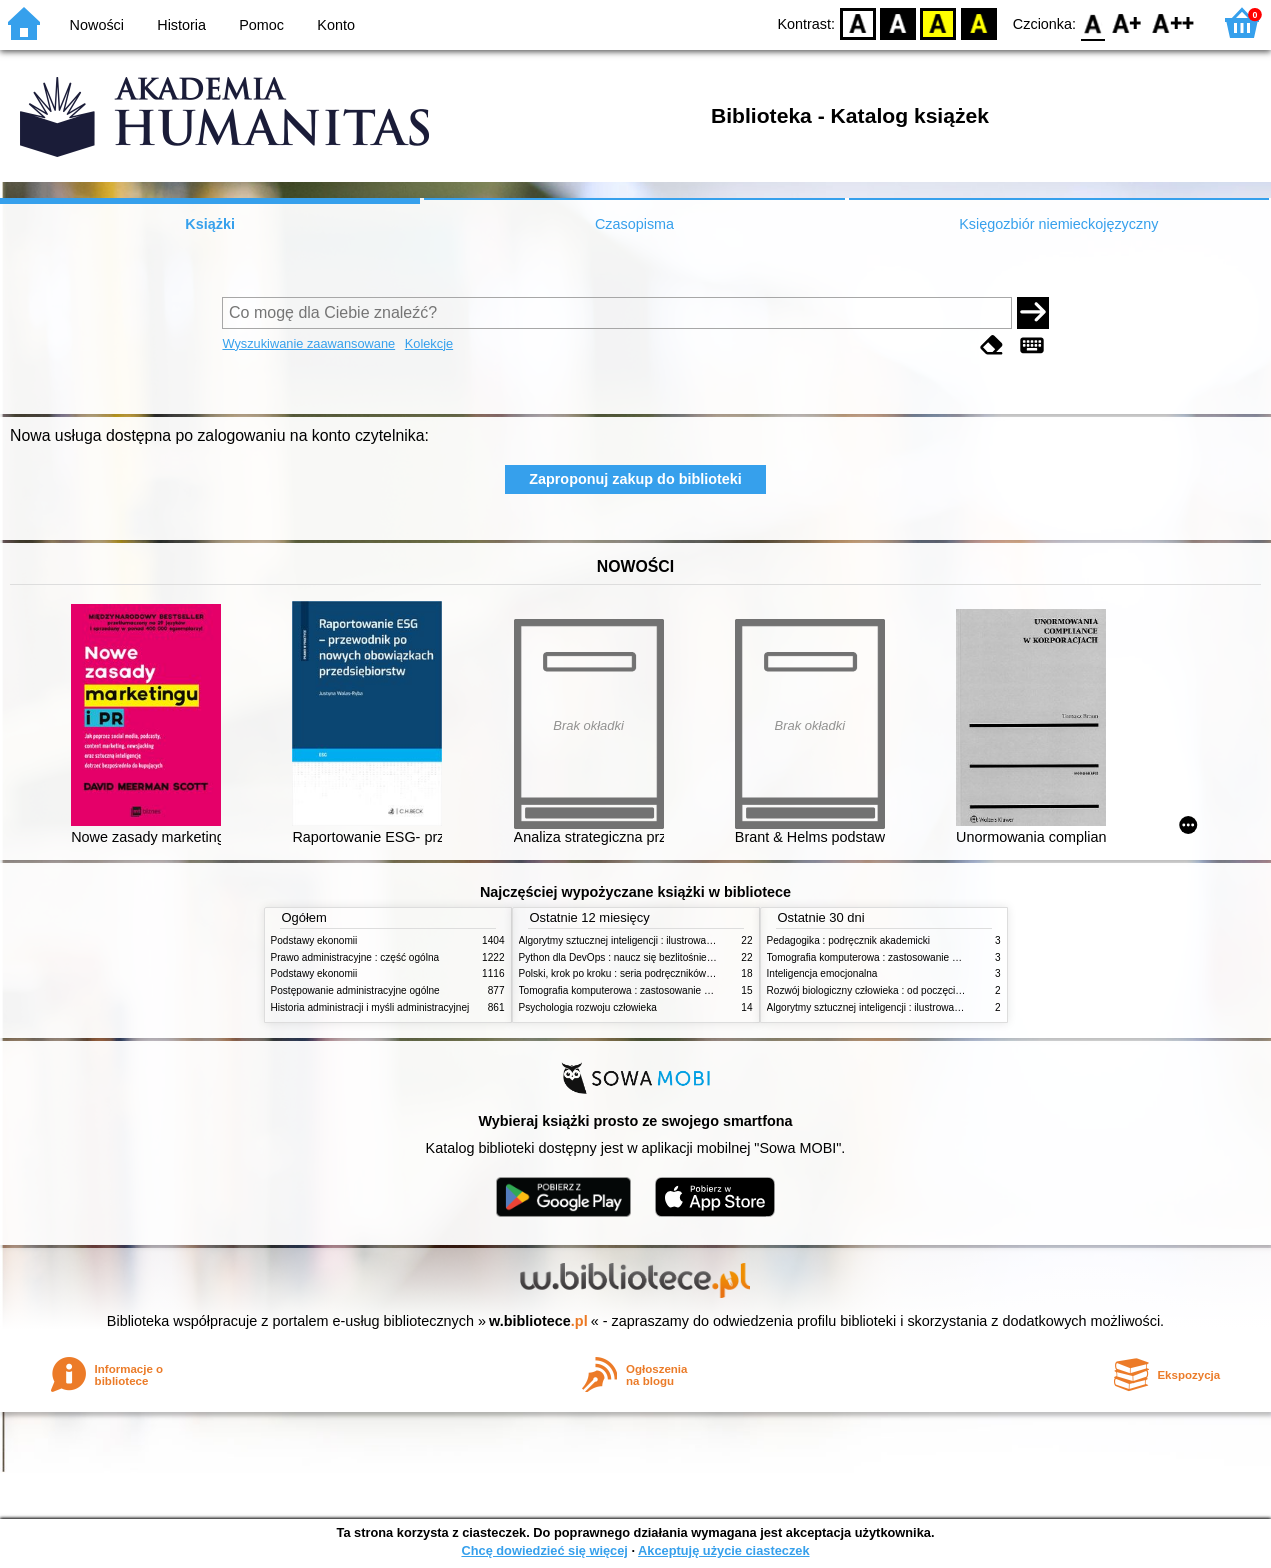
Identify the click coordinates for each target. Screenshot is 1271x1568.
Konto (336, 25)
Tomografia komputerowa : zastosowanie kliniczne (631, 990)
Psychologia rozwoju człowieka (588, 1007)
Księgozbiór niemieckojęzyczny (1058, 224)
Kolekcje (429, 343)
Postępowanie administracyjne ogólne (355, 990)
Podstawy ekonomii (314, 940)
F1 (1127, 22)
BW (898, 22)
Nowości (97, 25)
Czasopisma (634, 224)
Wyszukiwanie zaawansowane (308, 343)
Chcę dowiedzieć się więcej (544, 1550)
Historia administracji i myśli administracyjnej (370, 1007)
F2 (1173, 22)
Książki (210, 224)
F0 (1092, 22)
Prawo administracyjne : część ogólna (355, 957)
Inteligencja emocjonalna (822, 973)
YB (938, 22)
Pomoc (261, 25)
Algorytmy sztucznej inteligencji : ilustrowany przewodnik (645, 940)
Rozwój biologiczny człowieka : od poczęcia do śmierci (888, 990)
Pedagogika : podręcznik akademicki (849, 940)
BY (978, 22)
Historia (181, 25)
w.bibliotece (538, 1321)
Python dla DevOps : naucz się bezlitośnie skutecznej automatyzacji (670, 957)
